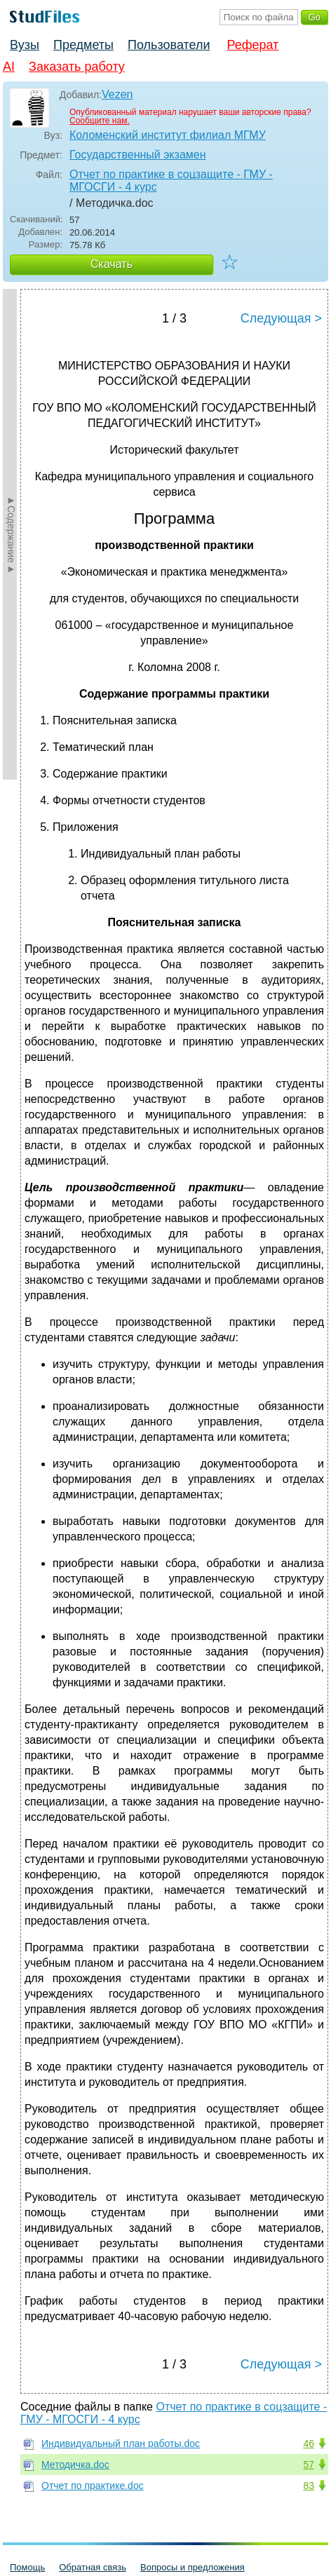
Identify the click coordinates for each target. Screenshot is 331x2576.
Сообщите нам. (99, 120)
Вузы (24, 45)
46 (308, 2443)
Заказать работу (77, 67)
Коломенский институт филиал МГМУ (167, 135)
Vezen (117, 94)
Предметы (83, 45)
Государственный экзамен (137, 155)
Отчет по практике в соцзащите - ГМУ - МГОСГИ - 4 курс (171, 180)
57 (308, 2464)
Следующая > (281, 318)
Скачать (111, 264)
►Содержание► (11, 534)
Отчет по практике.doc (92, 2485)
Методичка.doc (75, 2464)
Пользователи (169, 45)
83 (308, 2485)
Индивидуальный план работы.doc (120, 2443)
